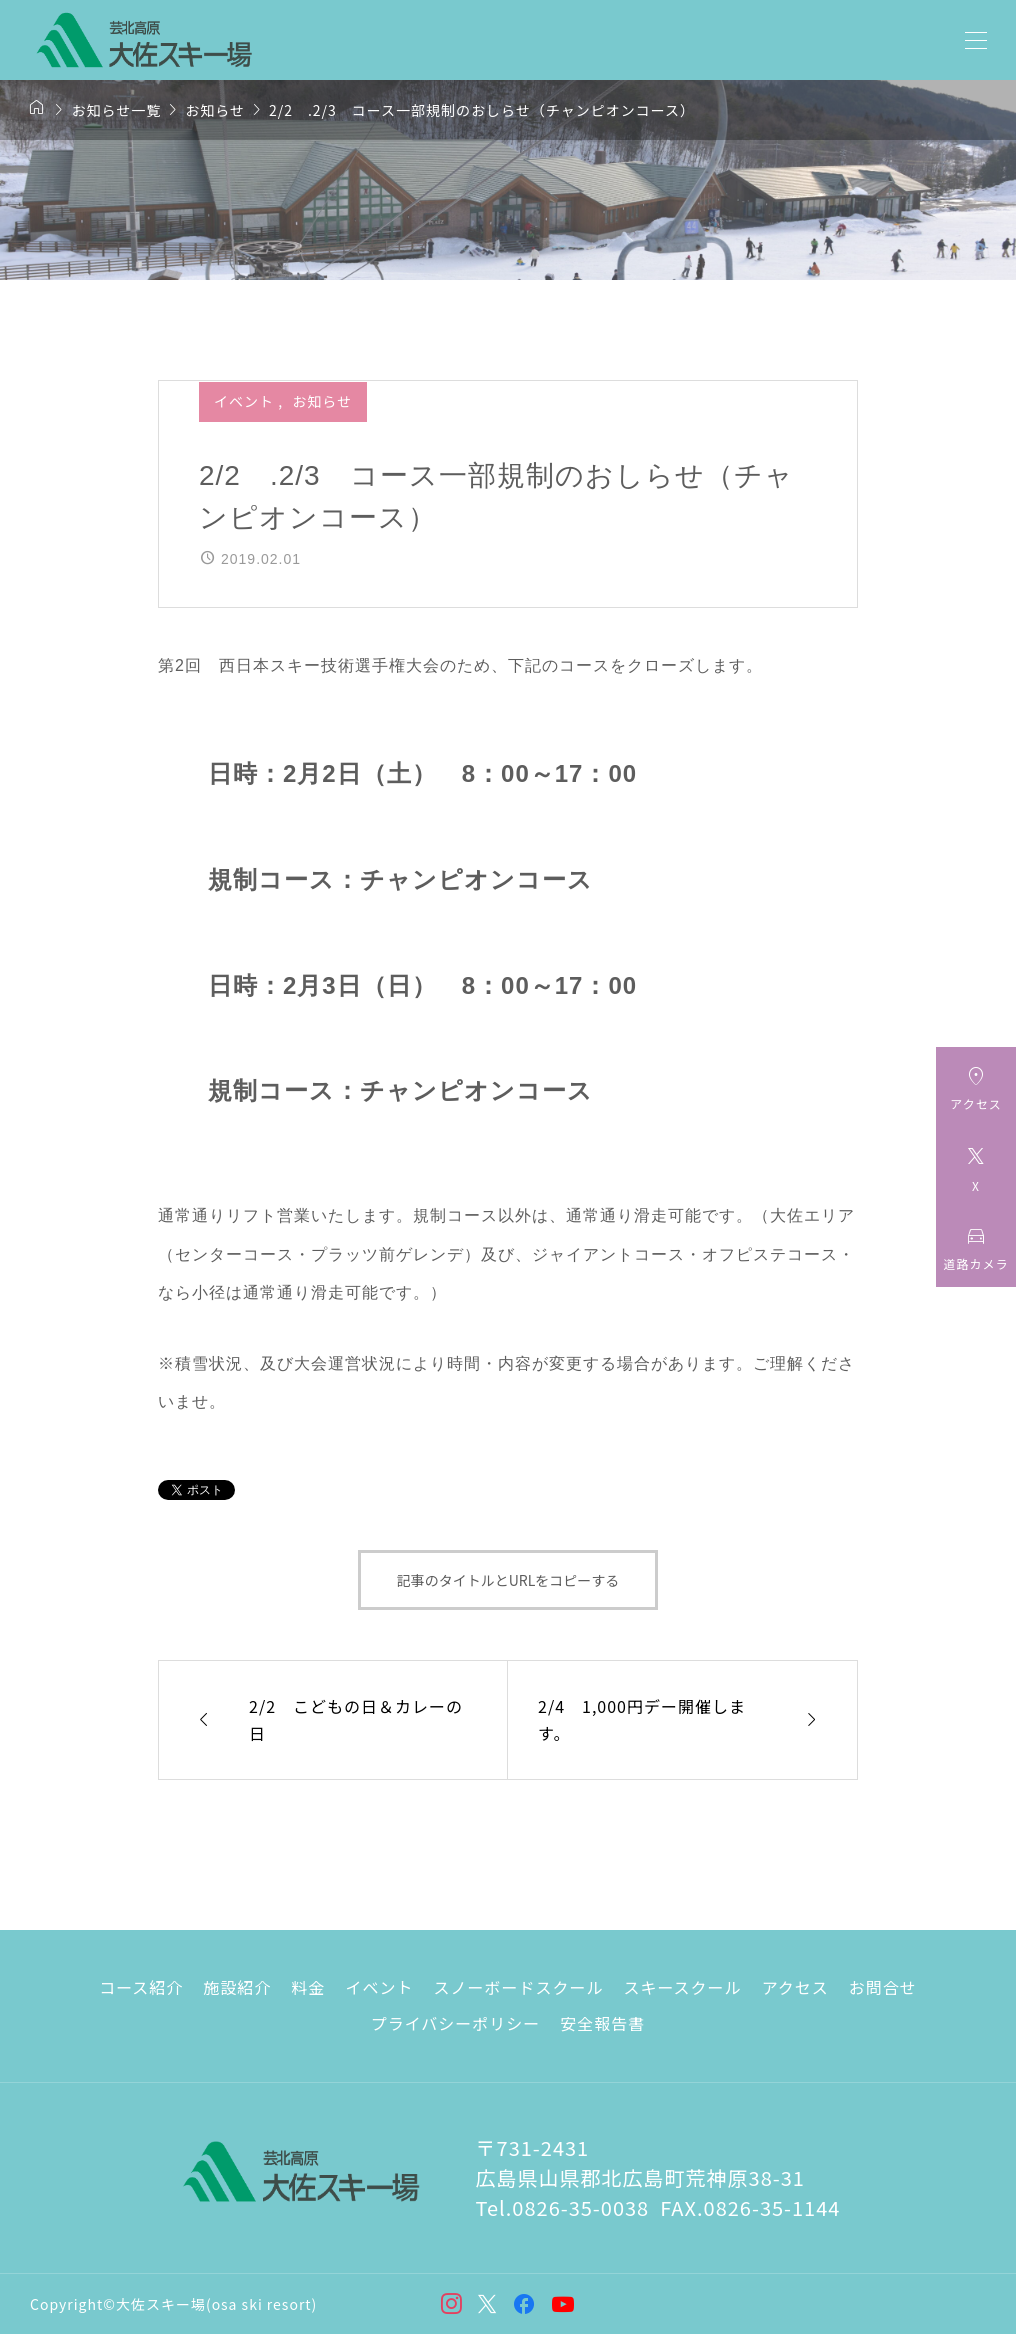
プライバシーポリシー (456, 2023)
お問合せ (883, 1987)
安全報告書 (602, 2023)
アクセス (795, 1987)
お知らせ (322, 401)
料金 (308, 1987)
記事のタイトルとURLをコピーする (508, 1580)
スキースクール (682, 1987)
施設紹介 (237, 1987)
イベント (246, 401)
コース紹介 (141, 1987)
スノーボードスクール (518, 1987)
